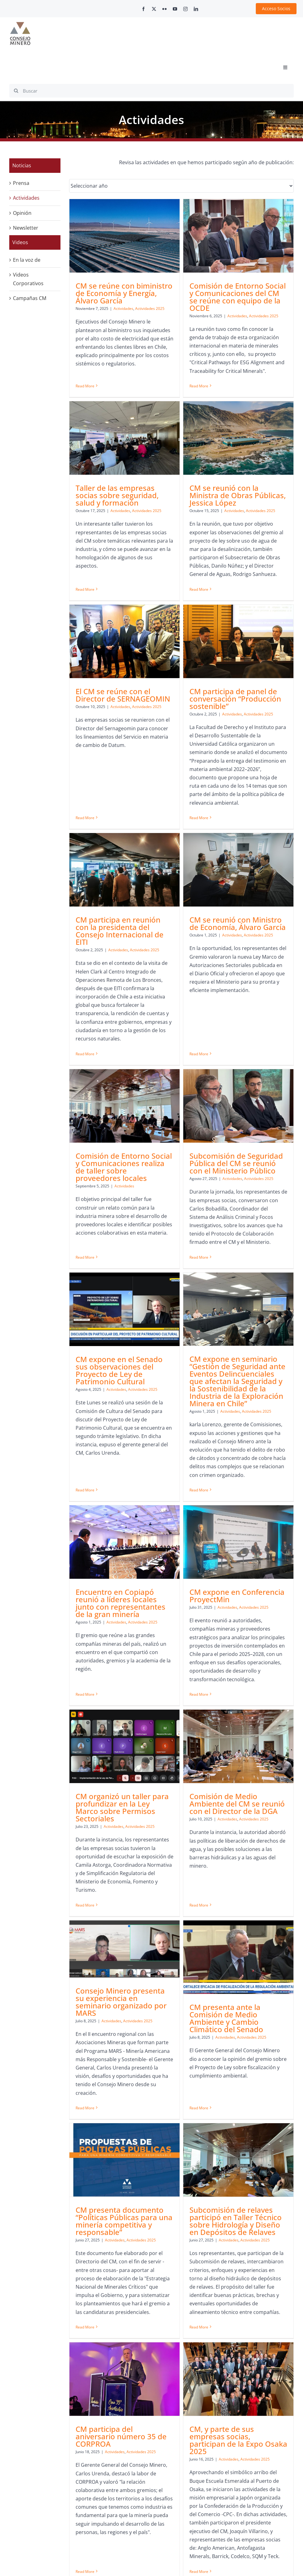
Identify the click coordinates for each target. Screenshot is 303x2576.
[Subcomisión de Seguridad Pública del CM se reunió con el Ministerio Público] (127, 1048)
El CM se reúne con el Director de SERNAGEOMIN (196, 541)
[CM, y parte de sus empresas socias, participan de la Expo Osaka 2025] (127, 2130)
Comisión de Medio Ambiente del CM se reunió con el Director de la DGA (126, 1658)
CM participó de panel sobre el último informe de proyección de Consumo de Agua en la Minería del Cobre (197, 2201)
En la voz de (26, 259)
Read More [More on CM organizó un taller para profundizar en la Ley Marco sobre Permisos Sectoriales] (232, 1515)
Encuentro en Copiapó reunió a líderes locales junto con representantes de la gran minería (120, 1413)
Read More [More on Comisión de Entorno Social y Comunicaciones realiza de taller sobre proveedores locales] (232, 916)
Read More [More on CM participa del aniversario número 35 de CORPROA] (232, 2033)
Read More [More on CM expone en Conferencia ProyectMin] (161, 1504)
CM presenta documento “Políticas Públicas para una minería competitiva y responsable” (124, 1920)
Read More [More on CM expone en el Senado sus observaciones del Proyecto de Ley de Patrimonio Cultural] (158, 1212)
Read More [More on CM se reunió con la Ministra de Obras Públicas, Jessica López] (87, 633)
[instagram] (185, 9)
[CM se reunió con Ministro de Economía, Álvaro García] (201, 768)
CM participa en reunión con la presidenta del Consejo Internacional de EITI (120, 829)
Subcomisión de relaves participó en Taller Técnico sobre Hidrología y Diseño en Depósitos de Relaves (198, 1920)
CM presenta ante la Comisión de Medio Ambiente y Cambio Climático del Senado (263, 1667)
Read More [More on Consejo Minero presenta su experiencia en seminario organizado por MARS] (158, 1757)
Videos (20, 242)
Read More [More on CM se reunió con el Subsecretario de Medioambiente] (235, 2279)
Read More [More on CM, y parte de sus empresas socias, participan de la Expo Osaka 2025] (87, 2322)
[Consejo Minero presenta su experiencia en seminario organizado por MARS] (198, 1598)
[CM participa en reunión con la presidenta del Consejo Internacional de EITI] (124, 768)
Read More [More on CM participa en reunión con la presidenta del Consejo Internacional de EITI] (85, 952)
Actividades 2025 (216, 1133)
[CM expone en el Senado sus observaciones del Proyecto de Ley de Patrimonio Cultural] (198, 1053)
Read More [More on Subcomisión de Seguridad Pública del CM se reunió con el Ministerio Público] (87, 1200)
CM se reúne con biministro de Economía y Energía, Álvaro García (124, 293)
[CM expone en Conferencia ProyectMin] (201, 1351)
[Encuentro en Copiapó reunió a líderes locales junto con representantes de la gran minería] (124, 1351)
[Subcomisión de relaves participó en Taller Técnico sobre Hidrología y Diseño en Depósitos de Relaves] (201, 1859)
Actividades (123, 308)
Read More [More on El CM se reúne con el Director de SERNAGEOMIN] (158, 606)
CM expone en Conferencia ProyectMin (199, 1405)
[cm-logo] (20, 24)
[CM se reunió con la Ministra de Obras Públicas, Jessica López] (127, 482)
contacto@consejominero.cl (78, 2525)
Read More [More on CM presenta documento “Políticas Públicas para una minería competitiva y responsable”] (85, 2026)
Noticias (21, 165)
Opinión (22, 213)
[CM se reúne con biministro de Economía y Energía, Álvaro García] (124, 236)
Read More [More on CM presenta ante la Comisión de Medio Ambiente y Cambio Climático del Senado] (235, 1740)
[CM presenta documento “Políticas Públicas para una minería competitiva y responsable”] (124, 1859)
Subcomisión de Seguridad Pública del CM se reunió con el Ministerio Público (125, 1105)
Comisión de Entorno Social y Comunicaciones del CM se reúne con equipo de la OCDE (200, 297)
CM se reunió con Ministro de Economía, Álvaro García (200, 822)
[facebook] (143, 9)
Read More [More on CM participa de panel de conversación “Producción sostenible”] (235, 663)
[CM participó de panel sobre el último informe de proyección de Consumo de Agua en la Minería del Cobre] (198, 2136)
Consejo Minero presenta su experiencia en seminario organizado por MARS (194, 1651)
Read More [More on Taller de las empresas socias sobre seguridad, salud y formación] (232, 383)
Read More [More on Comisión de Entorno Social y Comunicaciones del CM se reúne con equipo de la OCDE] (161, 386)
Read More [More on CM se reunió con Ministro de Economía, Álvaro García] (161, 904)
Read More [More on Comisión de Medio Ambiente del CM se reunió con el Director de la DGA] (87, 1735)
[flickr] (164, 9)
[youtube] (175, 9)
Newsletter (25, 227)
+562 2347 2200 (225, 2484)
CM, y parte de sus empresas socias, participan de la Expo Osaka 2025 (127, 2191)
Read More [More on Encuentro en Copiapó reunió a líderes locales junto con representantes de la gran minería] (85, 1493)
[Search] (16, 91)
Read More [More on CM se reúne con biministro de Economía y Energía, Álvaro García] (85, 378)
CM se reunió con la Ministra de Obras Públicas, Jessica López (126, 539)
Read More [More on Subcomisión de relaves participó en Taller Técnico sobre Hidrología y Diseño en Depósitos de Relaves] (161, 2026)
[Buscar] (151, 91)
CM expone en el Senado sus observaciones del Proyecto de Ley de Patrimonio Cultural (192, 1114)
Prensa (21, 183)
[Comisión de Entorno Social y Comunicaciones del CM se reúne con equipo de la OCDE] (201, 236)
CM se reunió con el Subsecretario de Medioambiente (260, 2193)
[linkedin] (196, 9)
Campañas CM (29, 298)
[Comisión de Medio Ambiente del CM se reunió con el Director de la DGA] (127, 1601)
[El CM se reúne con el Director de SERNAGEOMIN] (198, 487)
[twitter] (154, 9)
